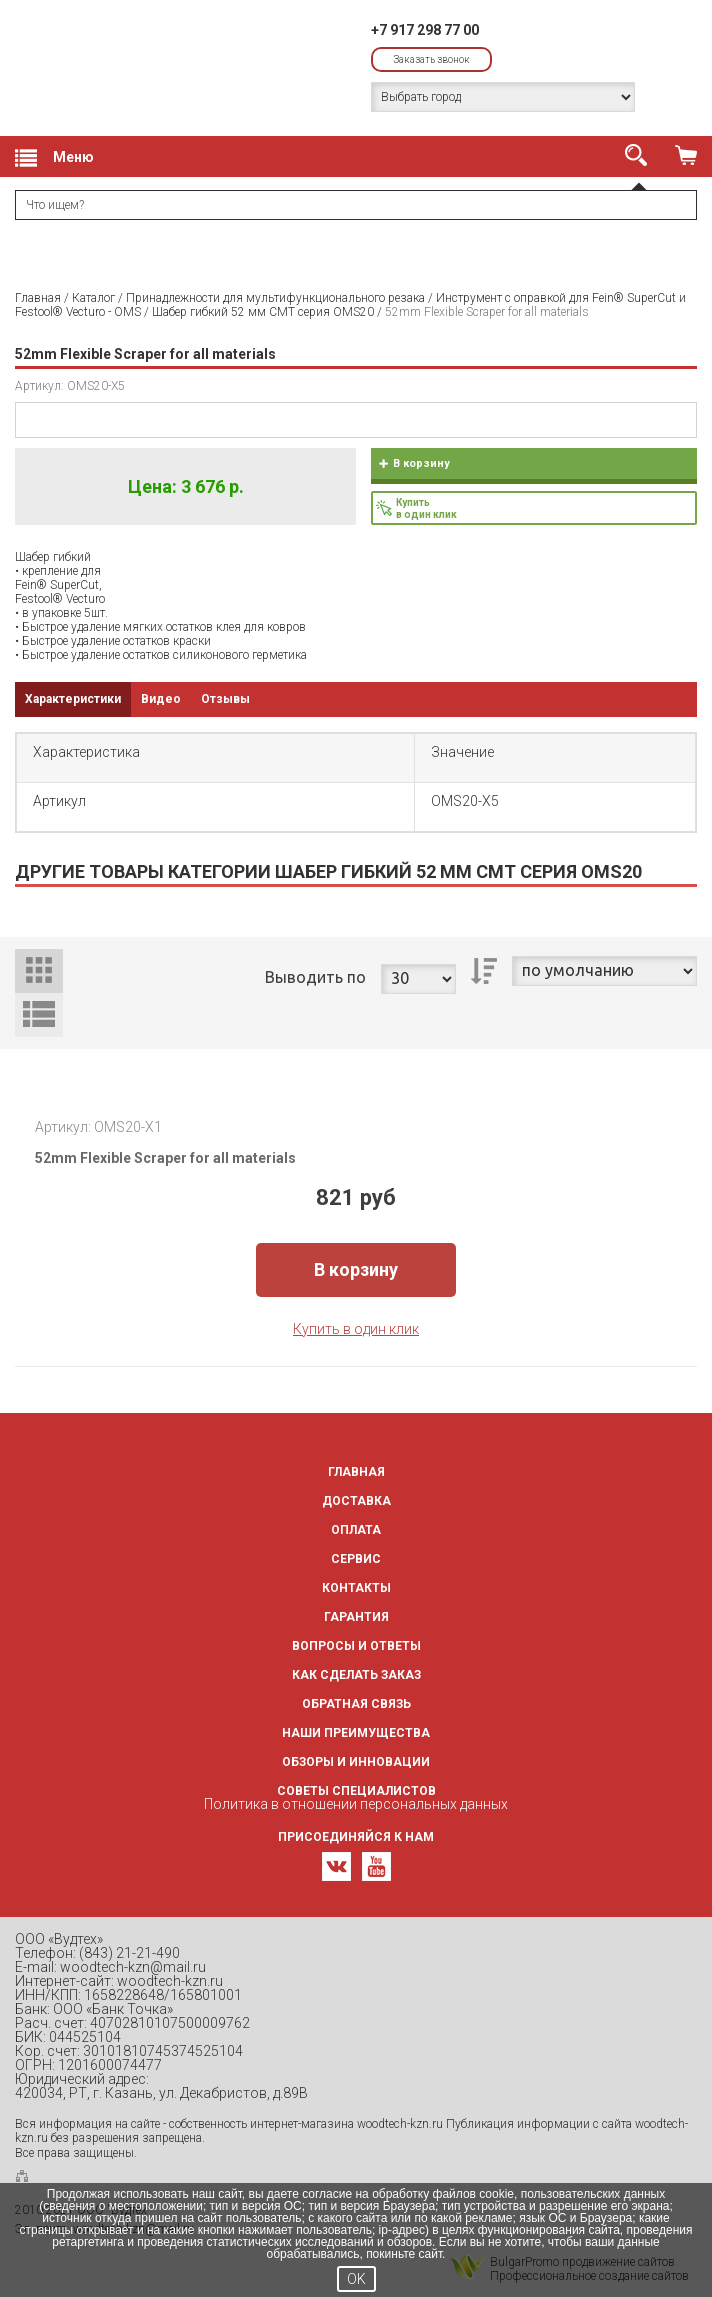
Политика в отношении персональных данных (356, 1804)
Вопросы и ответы (356, 1646)
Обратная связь (356, 1704)
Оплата (356, 1530)
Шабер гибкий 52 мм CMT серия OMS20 (263, 312)
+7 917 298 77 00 (425, 30)
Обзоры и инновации (356, 1762)
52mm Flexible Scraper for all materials (165, 1158)
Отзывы (225, 699)
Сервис (356, 1559)
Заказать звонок (431, 59)
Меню (54, 158)
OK (356, 2279)
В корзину (421, 463)
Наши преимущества (356, 1733)
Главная (38, 298)
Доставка (356, 1501)
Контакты (356, 1588)
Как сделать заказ (356, 1675)
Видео (161, 699)
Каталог (93, 298)
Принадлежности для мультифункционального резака (275, 298)
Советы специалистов (356, 1791)
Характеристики (73, 699)
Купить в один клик (356, 1329)
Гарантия (356, 1617)
